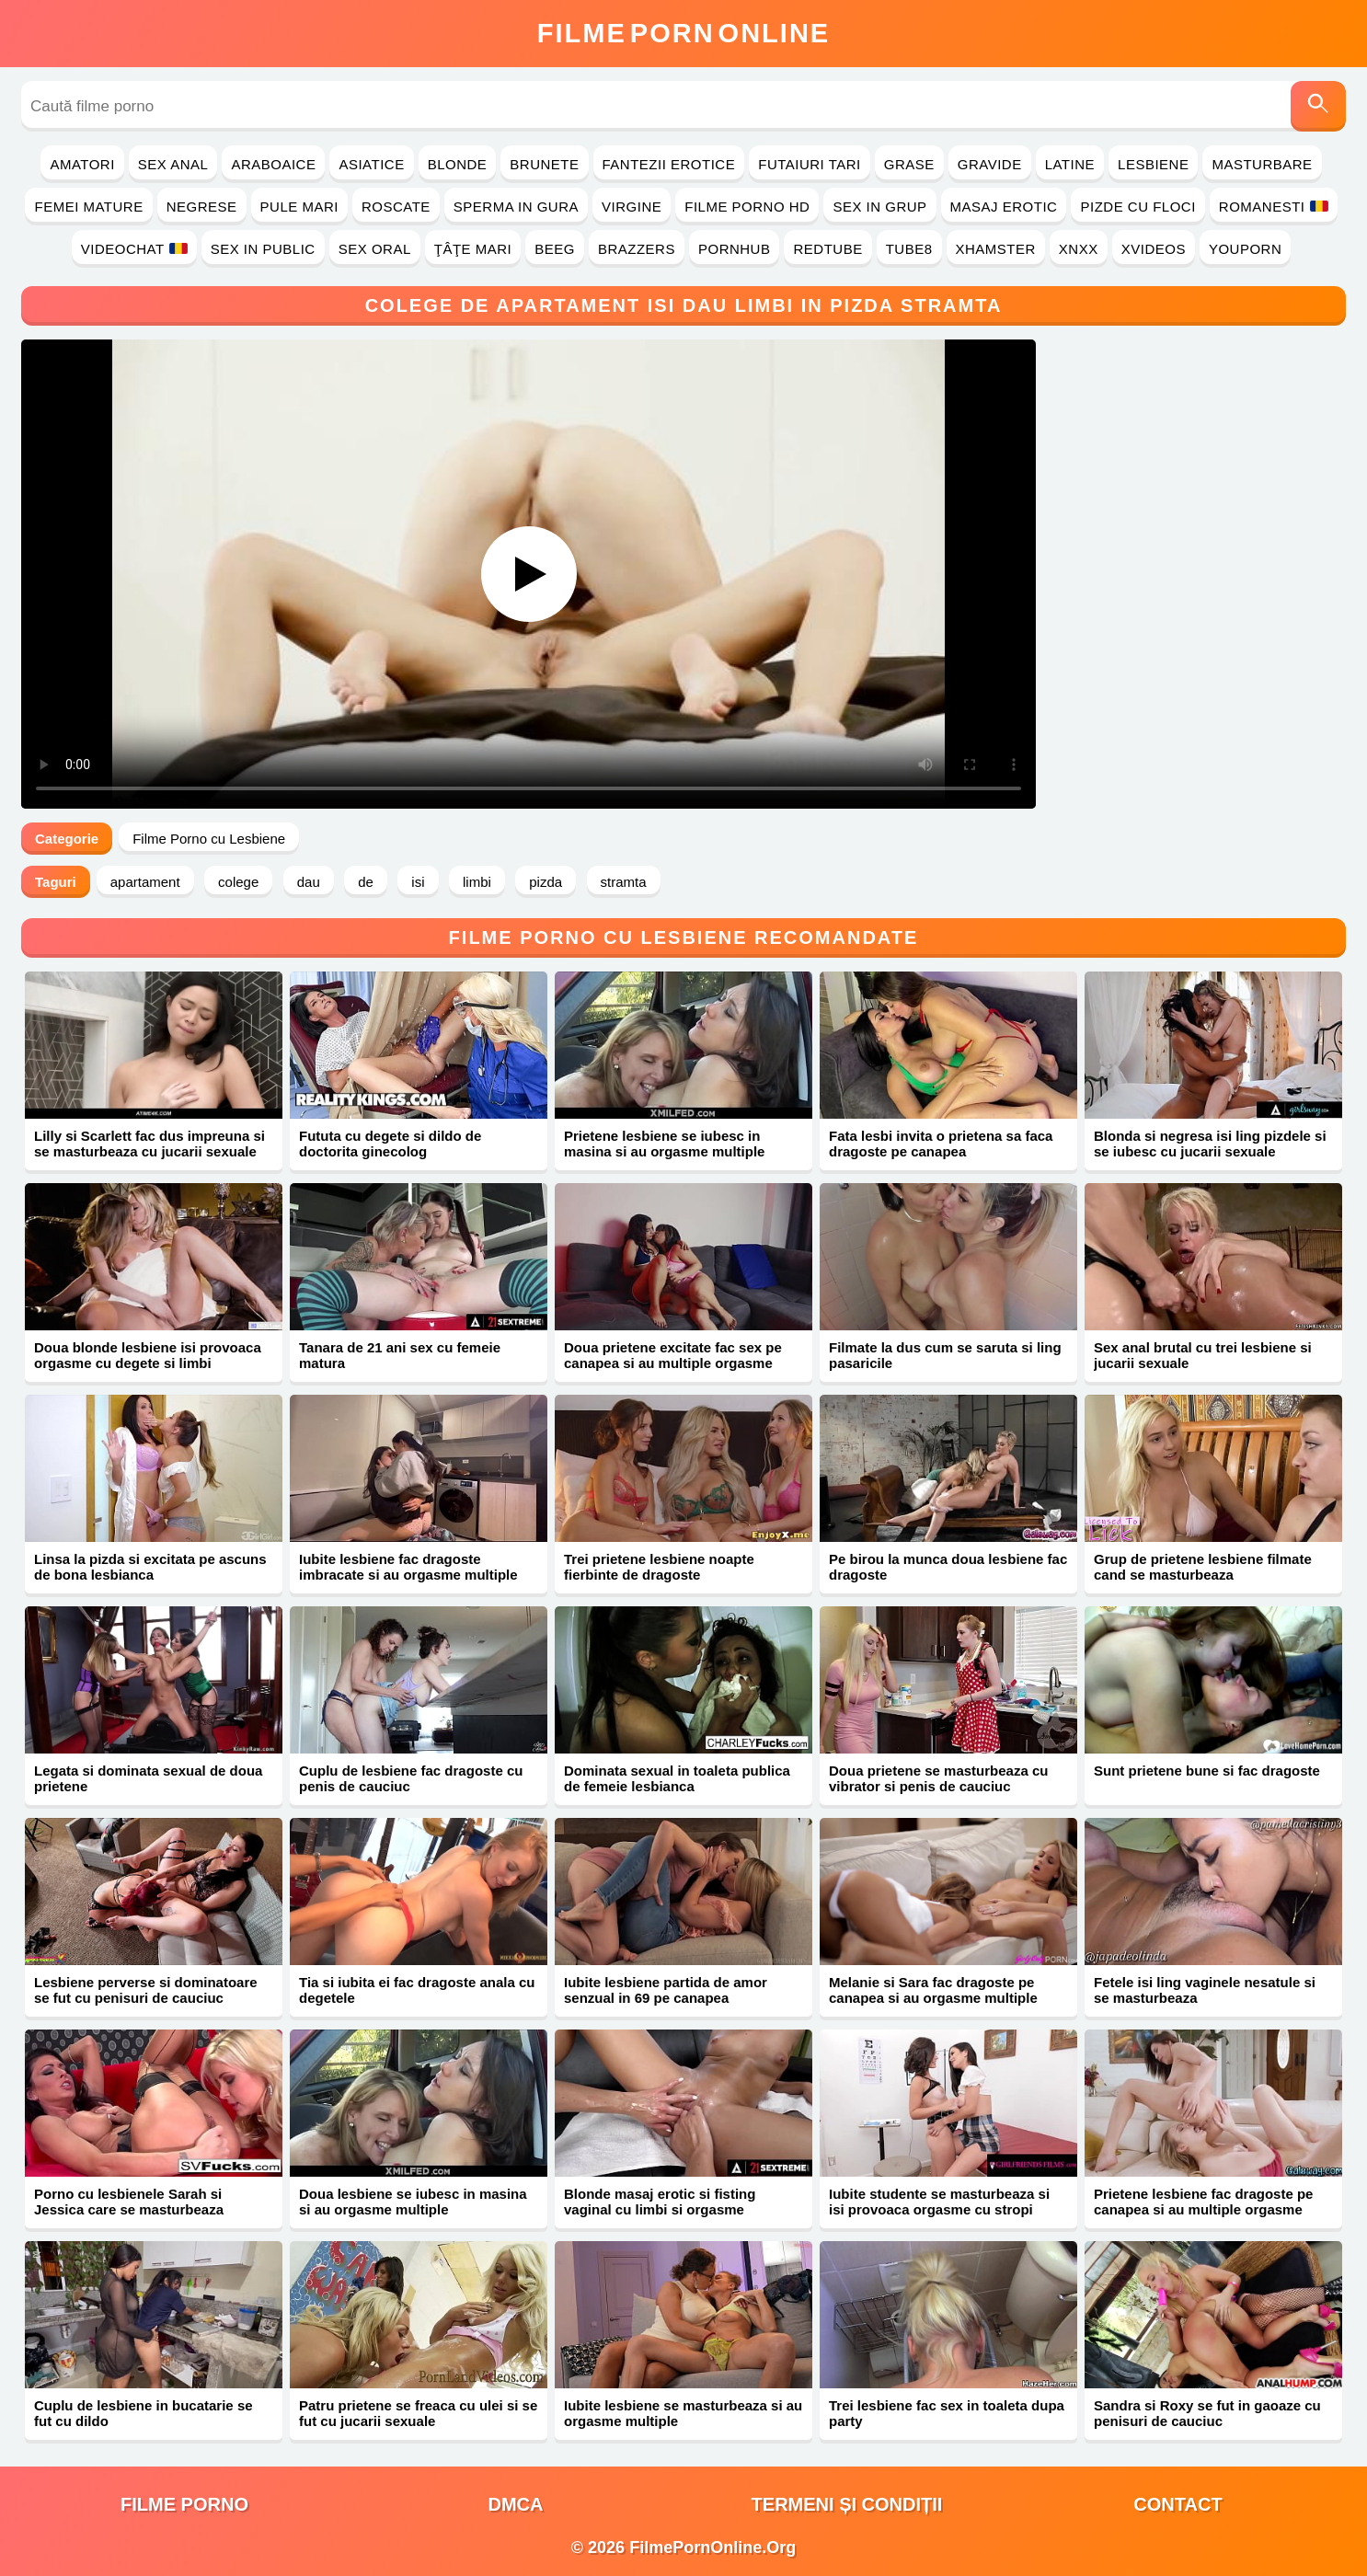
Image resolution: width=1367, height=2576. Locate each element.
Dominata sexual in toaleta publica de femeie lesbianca (677, 1778)
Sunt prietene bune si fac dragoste (1207, 1770)
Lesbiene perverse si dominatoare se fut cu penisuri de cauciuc (146, 1990)
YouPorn (1245, 249)
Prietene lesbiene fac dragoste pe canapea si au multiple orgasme (1203, 2201)
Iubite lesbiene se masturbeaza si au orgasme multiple (683, 2413)
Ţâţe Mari (473, 249)
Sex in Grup (879, 206)
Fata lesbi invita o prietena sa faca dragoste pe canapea (940, 1143)
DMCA (516, 2504)
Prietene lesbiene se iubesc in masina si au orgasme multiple (664, 1143)
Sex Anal (173, 164)
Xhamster (996, 249)
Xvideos (1153, 249)
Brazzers (636, 249)
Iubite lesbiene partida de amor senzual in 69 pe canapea (665, 1990)
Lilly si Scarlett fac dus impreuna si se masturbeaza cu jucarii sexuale (149, 1143)
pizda (545, 882)
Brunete (544, 164)
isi (417, 882)
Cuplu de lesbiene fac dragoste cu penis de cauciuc (411, 1778)
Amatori (82, 164)
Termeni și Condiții (847, 2504)
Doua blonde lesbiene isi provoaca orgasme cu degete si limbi (147, 1355)
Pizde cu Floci (1137, 206)
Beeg (554, 249)
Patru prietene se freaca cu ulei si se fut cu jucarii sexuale (418, 2413)
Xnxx (1078, 249)
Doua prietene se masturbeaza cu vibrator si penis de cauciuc (938, 1778)
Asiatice (371, 164)
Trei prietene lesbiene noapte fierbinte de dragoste (659, 1566)
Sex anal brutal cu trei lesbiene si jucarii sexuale (1203, 1355)
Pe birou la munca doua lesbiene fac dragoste (948, 1566)
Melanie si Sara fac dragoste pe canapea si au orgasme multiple (933, 1990)
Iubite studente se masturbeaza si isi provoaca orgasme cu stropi (939, 2201)
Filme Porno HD (747, 206)
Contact (1177, 2504)
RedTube (827, 249)
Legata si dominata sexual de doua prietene (148, 1778)
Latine (1070, 164)
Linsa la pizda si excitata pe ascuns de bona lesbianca (150, 1566)
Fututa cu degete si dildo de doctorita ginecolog (390, 1143)
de (365, 882)
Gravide (990, 164)
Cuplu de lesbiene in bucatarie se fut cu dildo (143, 2413)
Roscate (396, 206)
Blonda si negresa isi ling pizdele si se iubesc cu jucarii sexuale (1210, 1143)
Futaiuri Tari (809, 164)
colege (238, 882)
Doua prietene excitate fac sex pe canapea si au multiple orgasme (673, 1355)
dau (308, 882)
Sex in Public (263, 249)
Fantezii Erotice (669, 164)
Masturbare (1262, 164)
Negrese (202, 206)
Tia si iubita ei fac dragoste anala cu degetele (416, 1990)
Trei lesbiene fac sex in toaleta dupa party (946, 2413)
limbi (477, 882)
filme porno (184, 2504)
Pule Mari (299, 206)
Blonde (458, 164)
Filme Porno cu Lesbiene (208, 838)
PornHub (734, 249)
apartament (145, 882)
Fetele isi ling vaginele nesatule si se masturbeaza (1204, 1990)
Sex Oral (375, 249)
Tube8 (909, 249)
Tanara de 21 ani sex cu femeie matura (399, 1355)
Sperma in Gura (516, 206)
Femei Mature (88, 206)
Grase (909, 164)
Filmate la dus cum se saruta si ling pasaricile (945, 1355)
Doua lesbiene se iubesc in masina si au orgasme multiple (413, 2201)
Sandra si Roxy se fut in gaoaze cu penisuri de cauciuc (1207, 2413)
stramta (624, 882)
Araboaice (273, 164)
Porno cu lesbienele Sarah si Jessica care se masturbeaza (129, 2201)
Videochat (134, 249)
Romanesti (1273, 206)
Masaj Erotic (1004, 206)
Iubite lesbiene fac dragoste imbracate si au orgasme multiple (408, 1566)
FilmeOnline (683, 33)
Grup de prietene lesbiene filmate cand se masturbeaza (1203, 1566)
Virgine (631, 206)
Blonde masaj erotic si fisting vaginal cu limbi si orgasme (659, 2201)
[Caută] (1318, 106)
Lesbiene (1153, 164)
